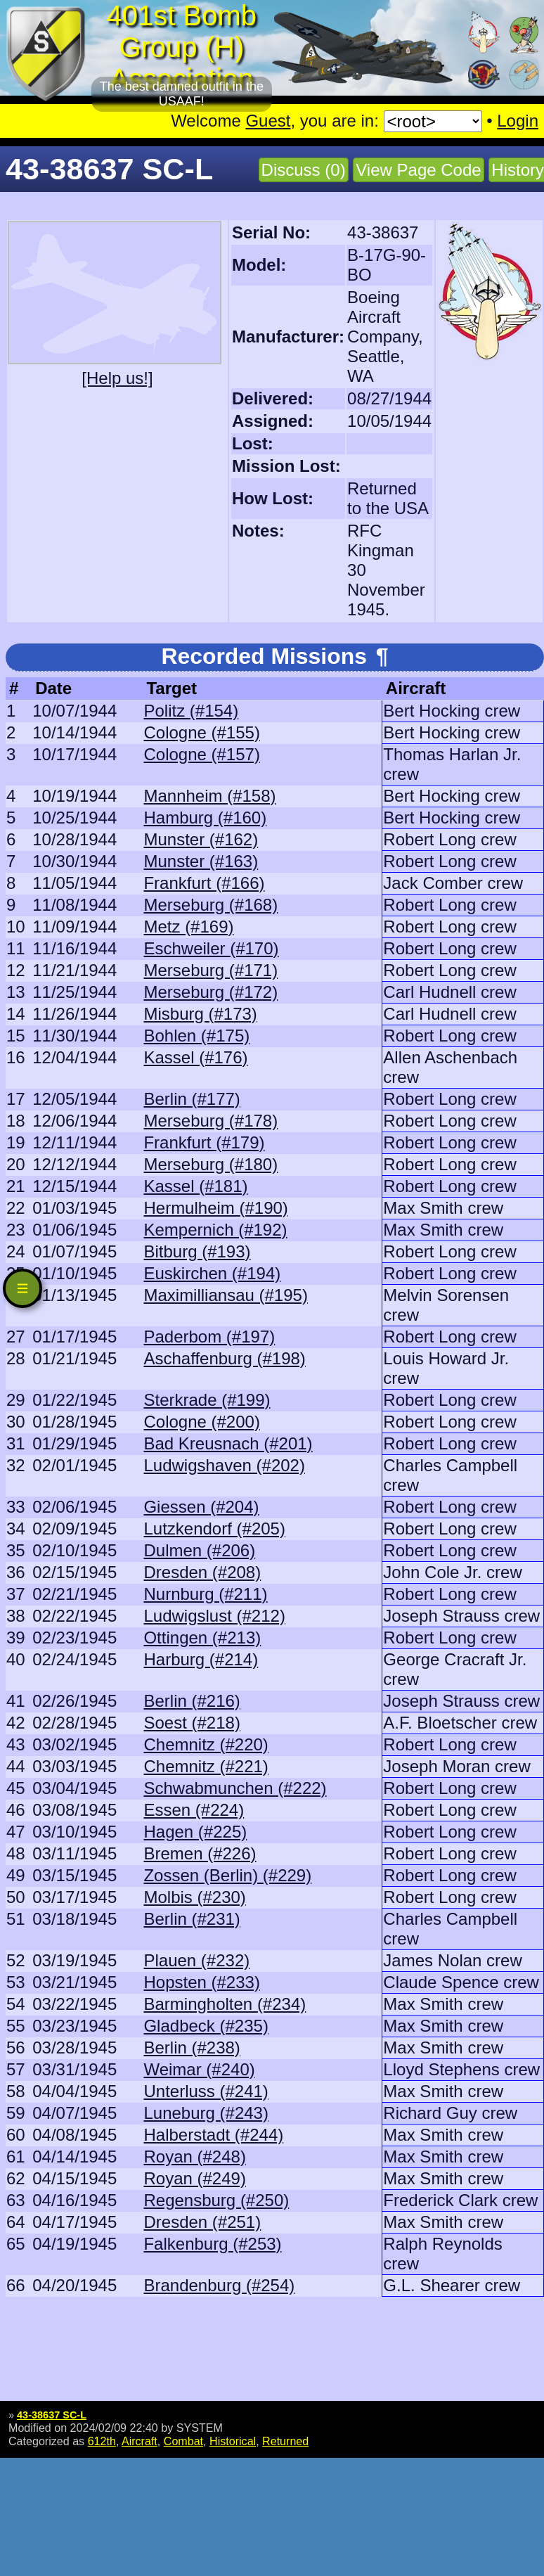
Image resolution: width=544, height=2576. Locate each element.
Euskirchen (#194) (211, 1273)
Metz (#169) (188, 926)
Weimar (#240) (198, 2069)
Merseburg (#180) (210, 1164)
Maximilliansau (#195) (225, 1295)
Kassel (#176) (195, 1057)
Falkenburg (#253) (212, 2243)
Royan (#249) (194, 2178)
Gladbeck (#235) (205, 2025)
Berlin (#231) (191, 1918)
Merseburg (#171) (210, 970)
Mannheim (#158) (209, 795)
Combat (183, 2441)
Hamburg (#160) (204, 817)
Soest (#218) (191, 1722)
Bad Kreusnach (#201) (227, 1443)
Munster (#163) (200, 861)
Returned (285, 2441)
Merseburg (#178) (210, 1120)
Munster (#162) (200, 839)
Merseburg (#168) (210, 904)
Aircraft (139, 2441)
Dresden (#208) (202, 1572)
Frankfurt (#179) (203, 1142)
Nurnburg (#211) (205, 1593)
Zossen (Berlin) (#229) (227, 1875)
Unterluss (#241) (205, 2091)
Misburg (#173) (200, 1013)
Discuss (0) (303, 169)
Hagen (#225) (195, 1831)
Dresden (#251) (202, 2221)
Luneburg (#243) (205, 2112)
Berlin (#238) (191, 2047)
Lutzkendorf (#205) (214, 1528)
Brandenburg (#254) (218, 2285)
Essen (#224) (193, 1809)
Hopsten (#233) (201, 1982)
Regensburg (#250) (216, 2200)
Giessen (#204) (201, 1506)
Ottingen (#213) (202, 1637)
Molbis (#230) (194, 1897)
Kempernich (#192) (215, 1229)
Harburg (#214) (200, 1659)
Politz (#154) (190, 710)
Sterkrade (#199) (206, 1399)
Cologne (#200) (201, 1421)
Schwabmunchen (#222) (234, 1788)
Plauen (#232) (196, 1960)
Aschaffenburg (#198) (224, 1358)
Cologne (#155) (201, 732)
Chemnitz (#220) (205, 1744)
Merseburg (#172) (210, 991)
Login (517, 120)
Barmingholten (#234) (224, 2003)
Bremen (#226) (199, 1853)
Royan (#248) (194, 2156)
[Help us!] (117, 378)
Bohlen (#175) (196, 1035)
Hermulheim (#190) (215, 1207)
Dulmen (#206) (199, 1550)
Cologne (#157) (201, 754)
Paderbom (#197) (209, 1336)
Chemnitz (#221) (205, 1766)
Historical (232, 2441)
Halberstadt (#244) (213, 2134)
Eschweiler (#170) (210, 948)
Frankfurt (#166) (203, 882)
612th (102, 2441)
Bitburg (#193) (196, 1251)
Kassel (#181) (195, 1186)
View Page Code (418, 169)
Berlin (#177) (191, 1098)
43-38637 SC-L (51, 2415)
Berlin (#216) (191, 1700)
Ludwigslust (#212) (214, 1615)
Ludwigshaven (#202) (224, 1465)
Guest (267, 120)
